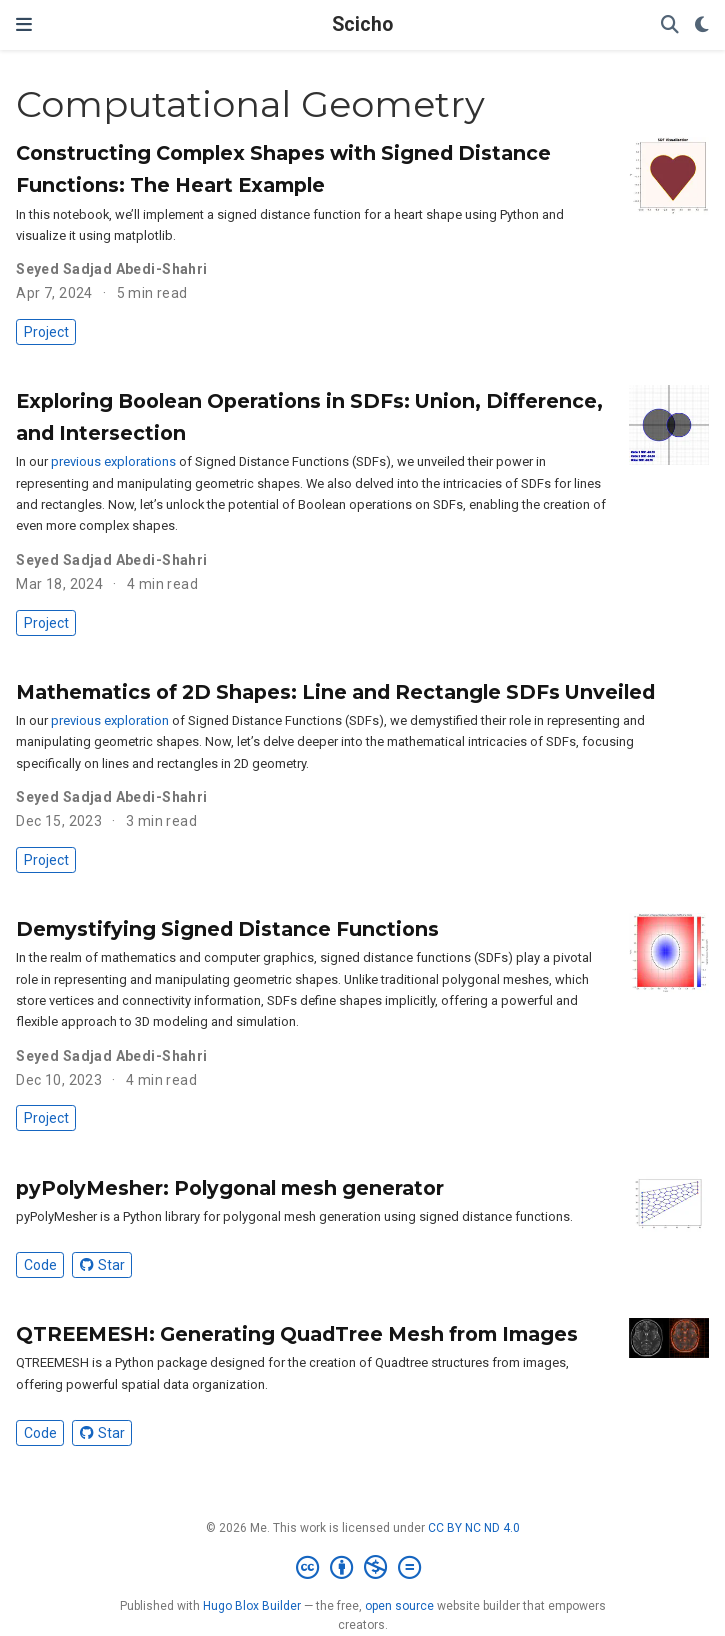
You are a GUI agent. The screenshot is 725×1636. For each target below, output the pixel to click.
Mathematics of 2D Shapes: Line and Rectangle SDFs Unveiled (335, 692)
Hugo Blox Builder (252, 1606)
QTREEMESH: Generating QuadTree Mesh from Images (297, 1334)
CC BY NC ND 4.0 (474, 1528)
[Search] (670, 25)
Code (40, 1265)
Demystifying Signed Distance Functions (227, 929)
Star (102, 1265)
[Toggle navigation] (24, 25)
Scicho (362, 24)
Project (46, 332)
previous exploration (110, 720)
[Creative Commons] (362, 1568)
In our (33, 461)
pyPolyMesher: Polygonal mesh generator (230, 1188)
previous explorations (113, 461)
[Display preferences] (702, 25)
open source (399, 1606)
